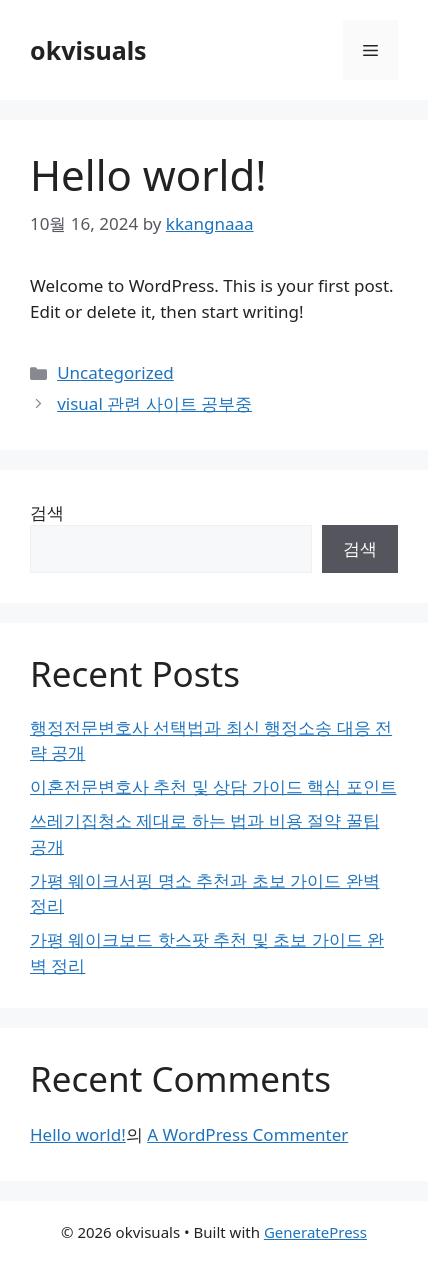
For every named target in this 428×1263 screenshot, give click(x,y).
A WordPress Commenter (247, 1134)
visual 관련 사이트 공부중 (154, 403)
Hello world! (78, 1134)
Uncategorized (115, 372)
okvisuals (88, 50)
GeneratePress (315, 1232)
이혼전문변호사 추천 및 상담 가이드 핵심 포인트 (213, 786)
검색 (47, 512)
